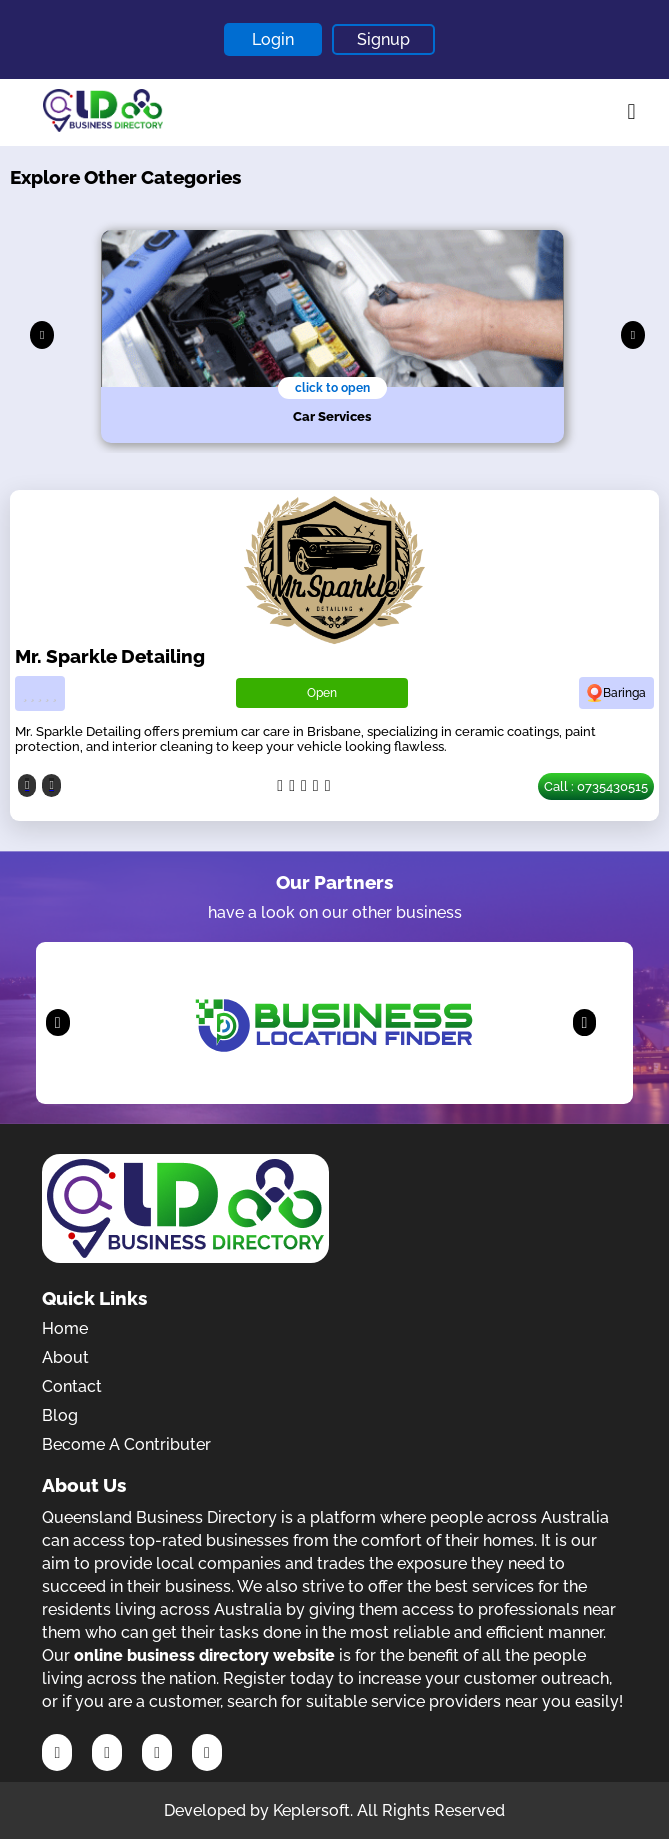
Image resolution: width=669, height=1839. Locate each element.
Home (65, 1328)
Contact (72, 1386)
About (65, 1357)
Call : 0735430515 (596, 786)
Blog (60, 1415)
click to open (332, 388)
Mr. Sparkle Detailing (110, 656)
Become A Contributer (126, 1444)
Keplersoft (311, 1810)
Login (273, 39)
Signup (383, 39)
